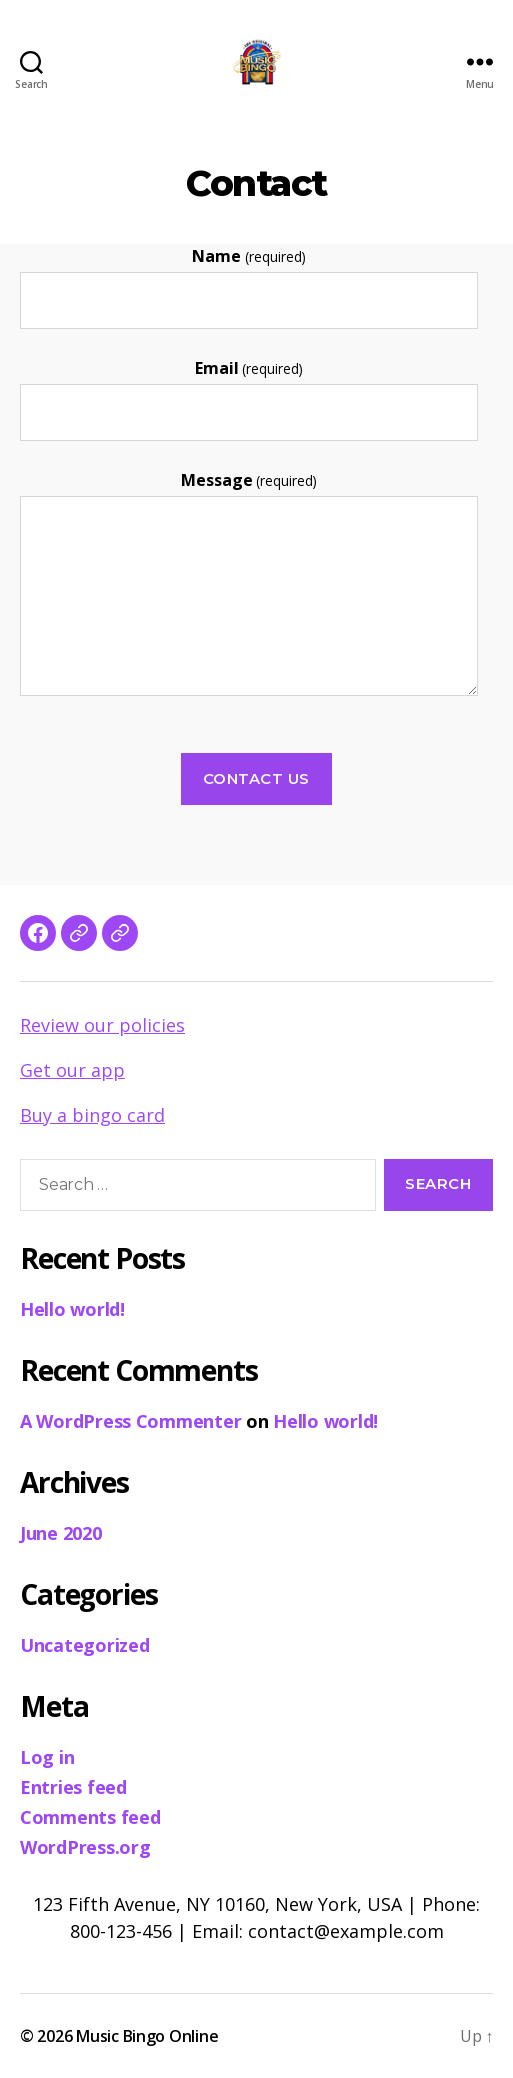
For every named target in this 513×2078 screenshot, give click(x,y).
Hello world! (72, 1309)
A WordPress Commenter (130, 1421)
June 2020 (61, 1533)
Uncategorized (85, 1645)
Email (249, 368)
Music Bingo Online (147, 2036)
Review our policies (102, 1025)
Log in (47, 1757)
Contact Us (256, 778)
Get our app (72, 1070)
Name (248, 256)
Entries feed (73, 1787)
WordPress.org (85, 1847)
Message (249, 480)
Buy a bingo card (92, 1115)
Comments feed (90, 1817)
